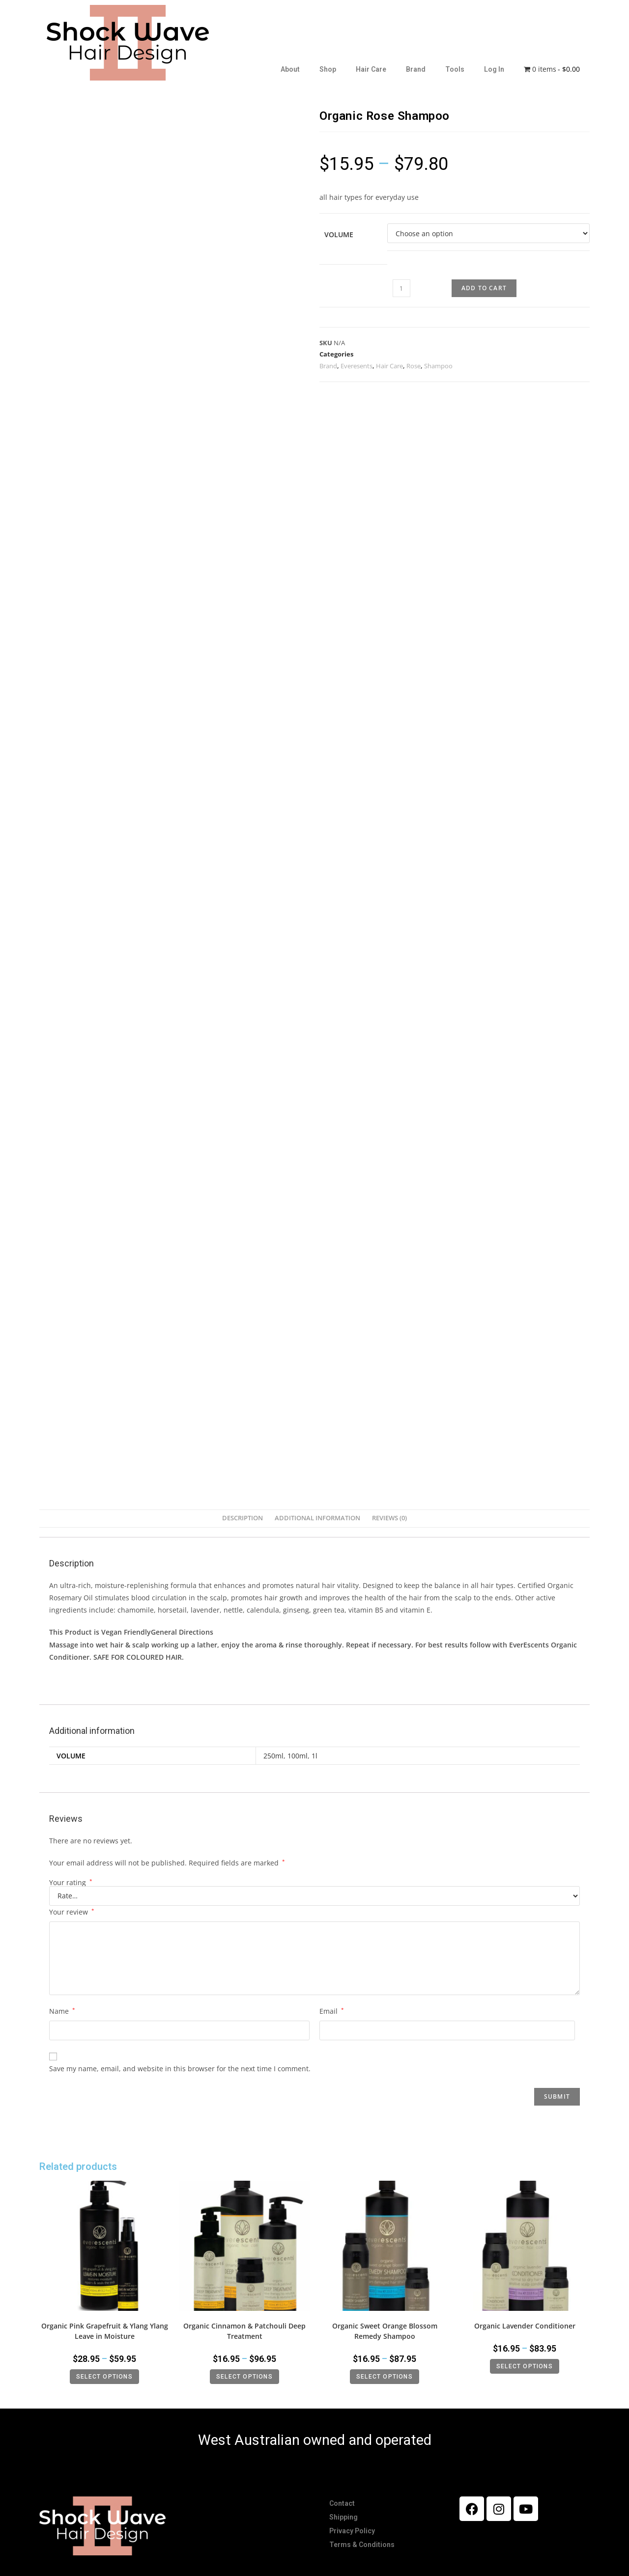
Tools (454, 69)
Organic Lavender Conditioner (524, 2325)
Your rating (70, 1882)
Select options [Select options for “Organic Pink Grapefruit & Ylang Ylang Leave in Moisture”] (104, 2376)
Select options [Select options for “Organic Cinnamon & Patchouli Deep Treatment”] (244, 2376)
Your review (71, 1912)
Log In (494, 69)
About (290, 69)
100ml (297, 1755)
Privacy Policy (352, 2531)
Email (331, 2011)
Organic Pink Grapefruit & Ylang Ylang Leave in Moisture (104, 2331)
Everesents (356, 365)
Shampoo (438, 365)
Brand (416, 69)
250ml (273, 1755)
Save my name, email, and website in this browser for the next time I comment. (180, 2068)
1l (314, 1755)
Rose (413, 365)
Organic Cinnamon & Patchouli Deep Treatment (244, 2331)
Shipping (343, 2517)
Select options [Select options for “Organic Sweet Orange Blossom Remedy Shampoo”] (384, 2376)
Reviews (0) (389, 1518)
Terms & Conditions (362, 2545)
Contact (342, 2503)
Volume (338, 234)
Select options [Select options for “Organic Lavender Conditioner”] (524, 2366)
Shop (327, 69)
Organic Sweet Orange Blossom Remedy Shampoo (384, 2331)
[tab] (242, 1518)
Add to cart (484, 288)
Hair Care (371, 69)
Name (62, 2011)
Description (242, 1518)
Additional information (317, 1518)
